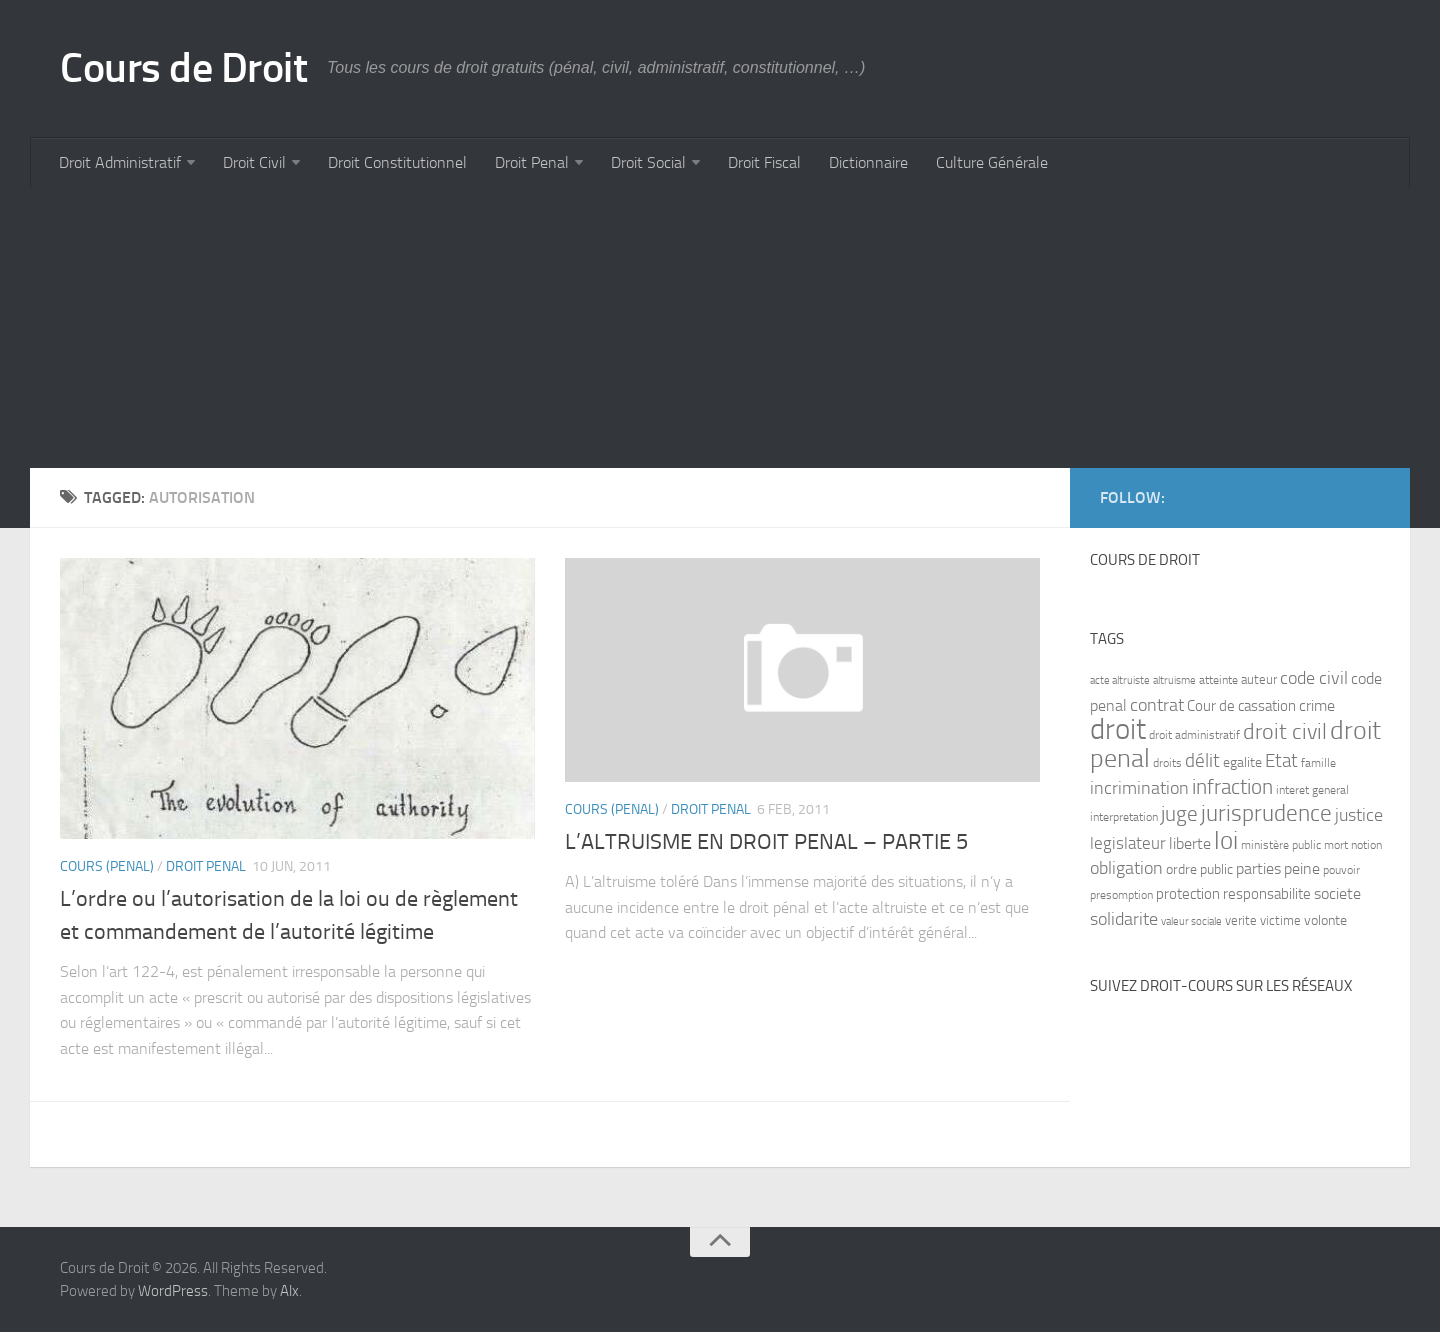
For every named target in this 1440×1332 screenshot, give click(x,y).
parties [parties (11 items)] (1258, 869)
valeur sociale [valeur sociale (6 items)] (1191, 921)
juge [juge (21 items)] (1179, 813)
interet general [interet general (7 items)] (1312, 790)
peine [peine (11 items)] (1302, 869)
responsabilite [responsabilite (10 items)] (1267, 894)
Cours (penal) (107, 866)
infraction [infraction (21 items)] (1232, 786)
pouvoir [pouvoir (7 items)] (1341, 870)
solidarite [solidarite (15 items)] (1124, 919)
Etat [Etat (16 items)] (1281, 761)
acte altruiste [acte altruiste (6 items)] (1120, 680)
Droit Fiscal (764, 162)
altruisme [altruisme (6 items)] (1174, 680)
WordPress (173, 1291)
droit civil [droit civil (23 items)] (1285, 732)
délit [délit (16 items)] (1202, 761)
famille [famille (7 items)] (1318, 763)
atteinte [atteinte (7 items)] (1218, 680)
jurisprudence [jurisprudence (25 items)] (1266, 813)
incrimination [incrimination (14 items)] (1139, 788)
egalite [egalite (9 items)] (1242, 762)
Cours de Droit (183, 68)
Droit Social (648, 162)
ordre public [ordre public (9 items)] (1199, 869)
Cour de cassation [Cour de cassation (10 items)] (1241, 706)
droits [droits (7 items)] (1167, 763)
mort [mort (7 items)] (1336, 845)
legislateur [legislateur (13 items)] (1128, 843)
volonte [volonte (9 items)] (1325, 920)
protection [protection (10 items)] (1188, 894)
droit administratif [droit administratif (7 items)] (1194, 735)
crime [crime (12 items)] (1317, 705)
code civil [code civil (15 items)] (1314, 678)
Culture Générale (992, 162)
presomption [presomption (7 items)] (1121, 895)
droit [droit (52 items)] (1118, 729)
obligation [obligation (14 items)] (1126, 868)
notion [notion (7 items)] (1366, 845)
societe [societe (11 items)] (1337, 894)
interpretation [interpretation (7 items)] (1124, 817)
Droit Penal (532, 162)
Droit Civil (254, 162)
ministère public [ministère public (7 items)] (1281, 845)
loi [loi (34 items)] (1226, 840)
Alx (289, 1291)
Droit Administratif (120, 162)
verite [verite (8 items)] (1241, 920)
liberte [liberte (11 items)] (1190, 844)
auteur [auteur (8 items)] (1259, 679)
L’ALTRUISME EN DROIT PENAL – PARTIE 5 (766, 842)
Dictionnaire (868, 162)
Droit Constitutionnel (397, 162)
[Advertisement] (630, 328)
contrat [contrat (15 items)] (1157, 705)
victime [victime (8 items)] (1280, 920)
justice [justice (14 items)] (1359, 815)
